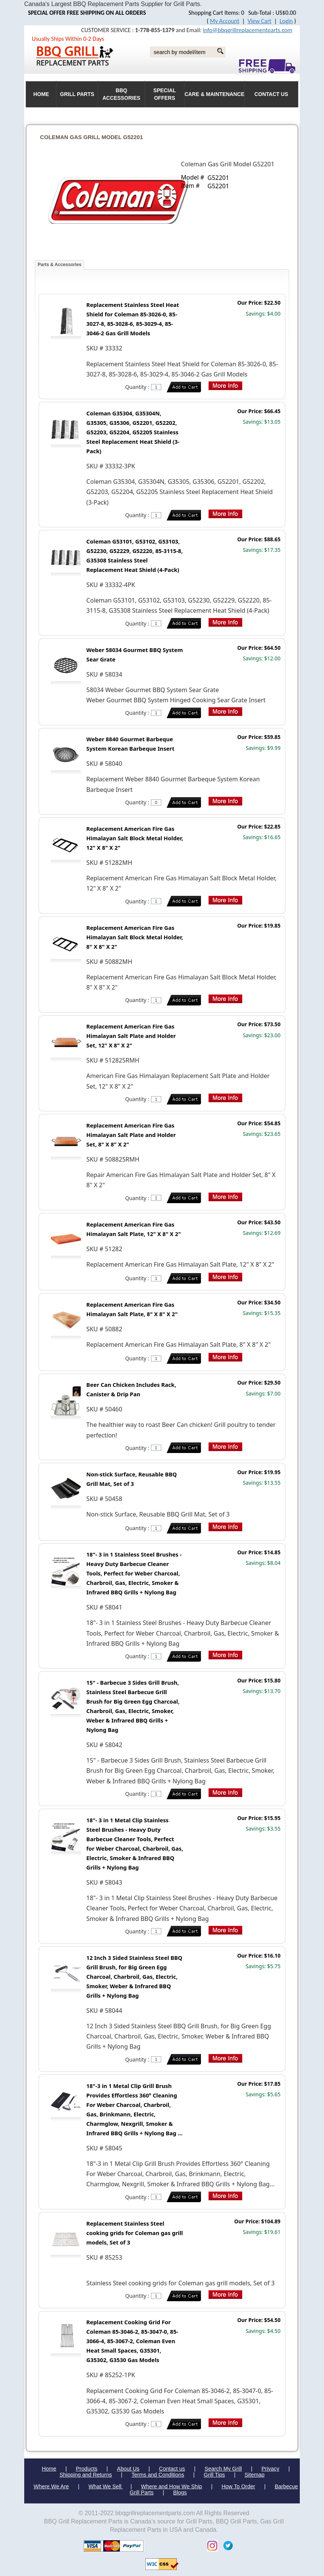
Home (49, 2469)
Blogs (180, 2492)
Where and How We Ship (171, 2486)
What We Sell (106, 2486)
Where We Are (51, 2486)
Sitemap (255, 2475)
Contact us (172, 2469)
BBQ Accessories (121, 94)
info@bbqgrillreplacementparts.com (247, 30)
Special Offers (164, 94)
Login (286, 21)
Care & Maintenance (214, 94)
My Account (225, 21)
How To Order (238, 2486)
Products (87, 2469)
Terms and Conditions (157, 2475)
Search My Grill (223, 2469)
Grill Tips (214, 2475)
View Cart (259, 21)
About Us (128, 2469)
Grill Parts (77, 94)
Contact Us (271, 94)
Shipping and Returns (85, 2475)
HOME (41, 94)
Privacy (270, 2469)
